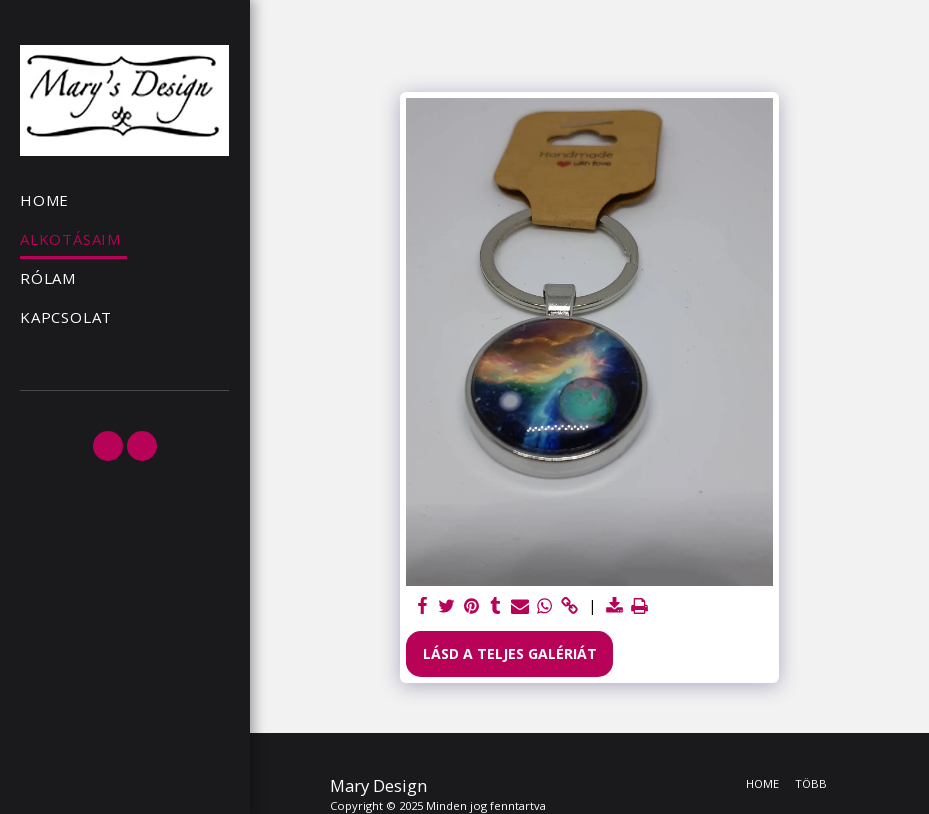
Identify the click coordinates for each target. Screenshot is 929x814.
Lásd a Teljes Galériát (510, 653)
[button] (108, 446)
